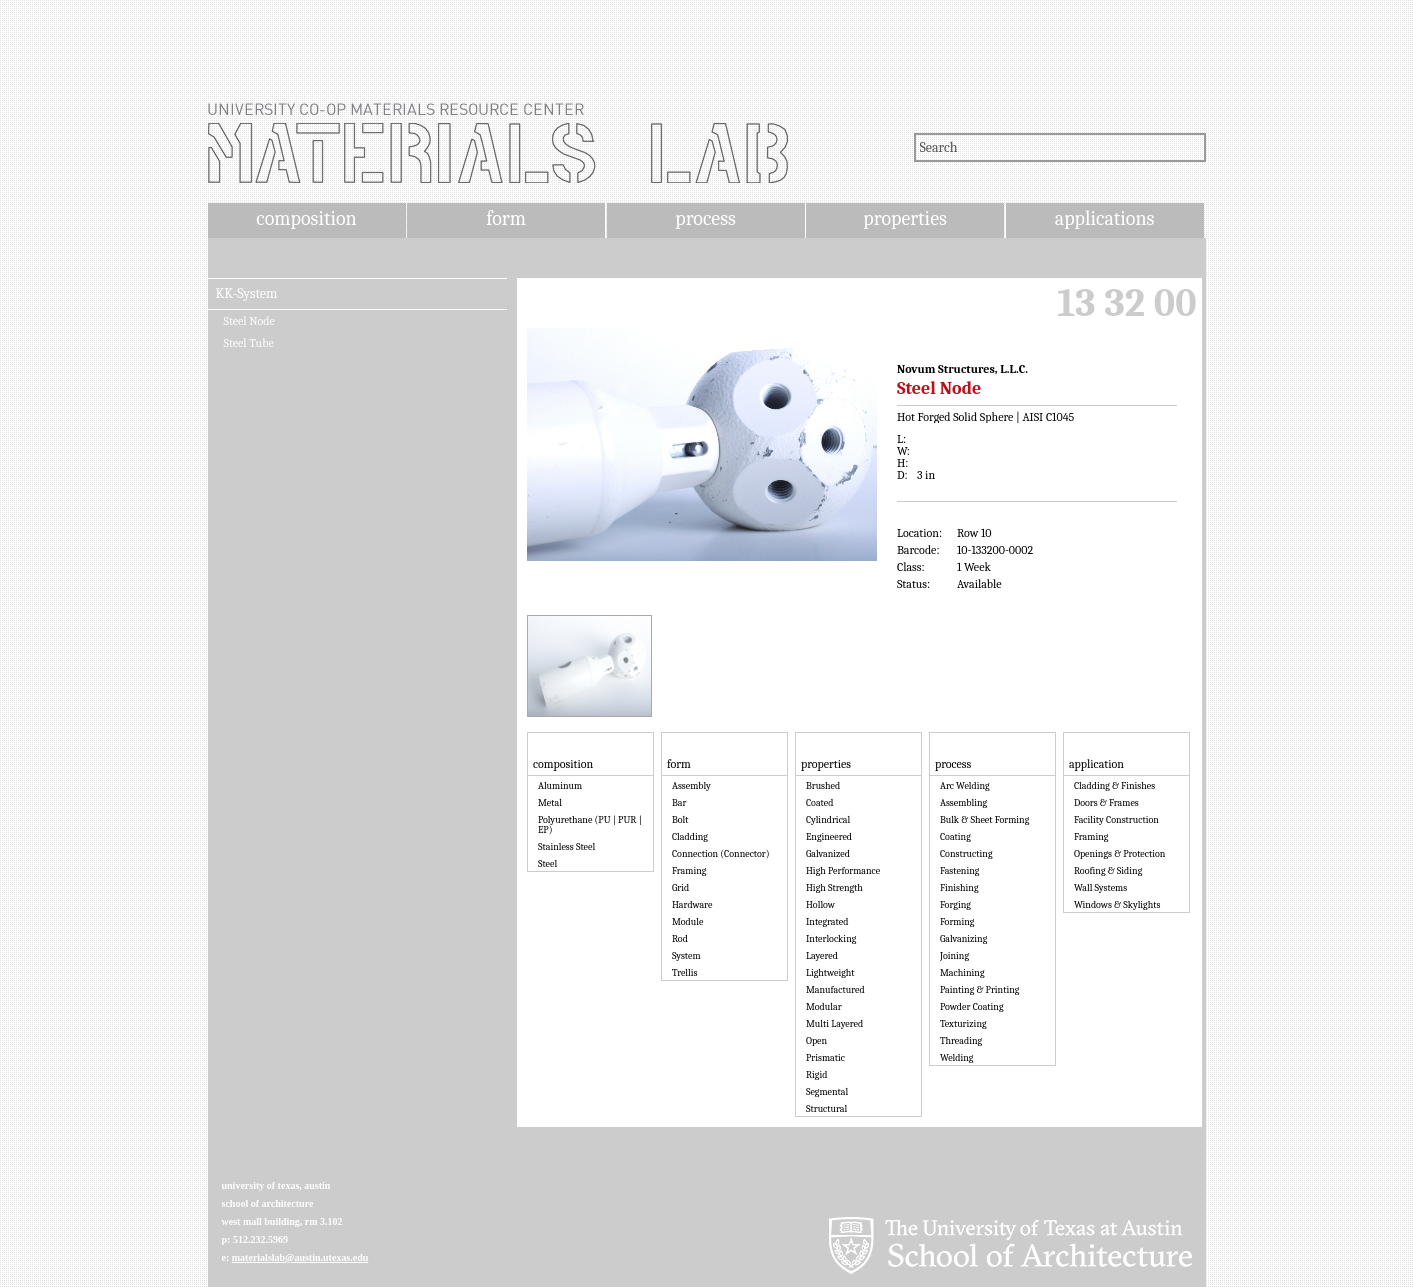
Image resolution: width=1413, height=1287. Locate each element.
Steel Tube (249, 343)
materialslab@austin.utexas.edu (300, 1257)
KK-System (247, 294)
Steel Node (249, 321)
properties (904, 218)
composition (306, 218)
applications (1105, 218)
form (506, 218)
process (705, 218)
